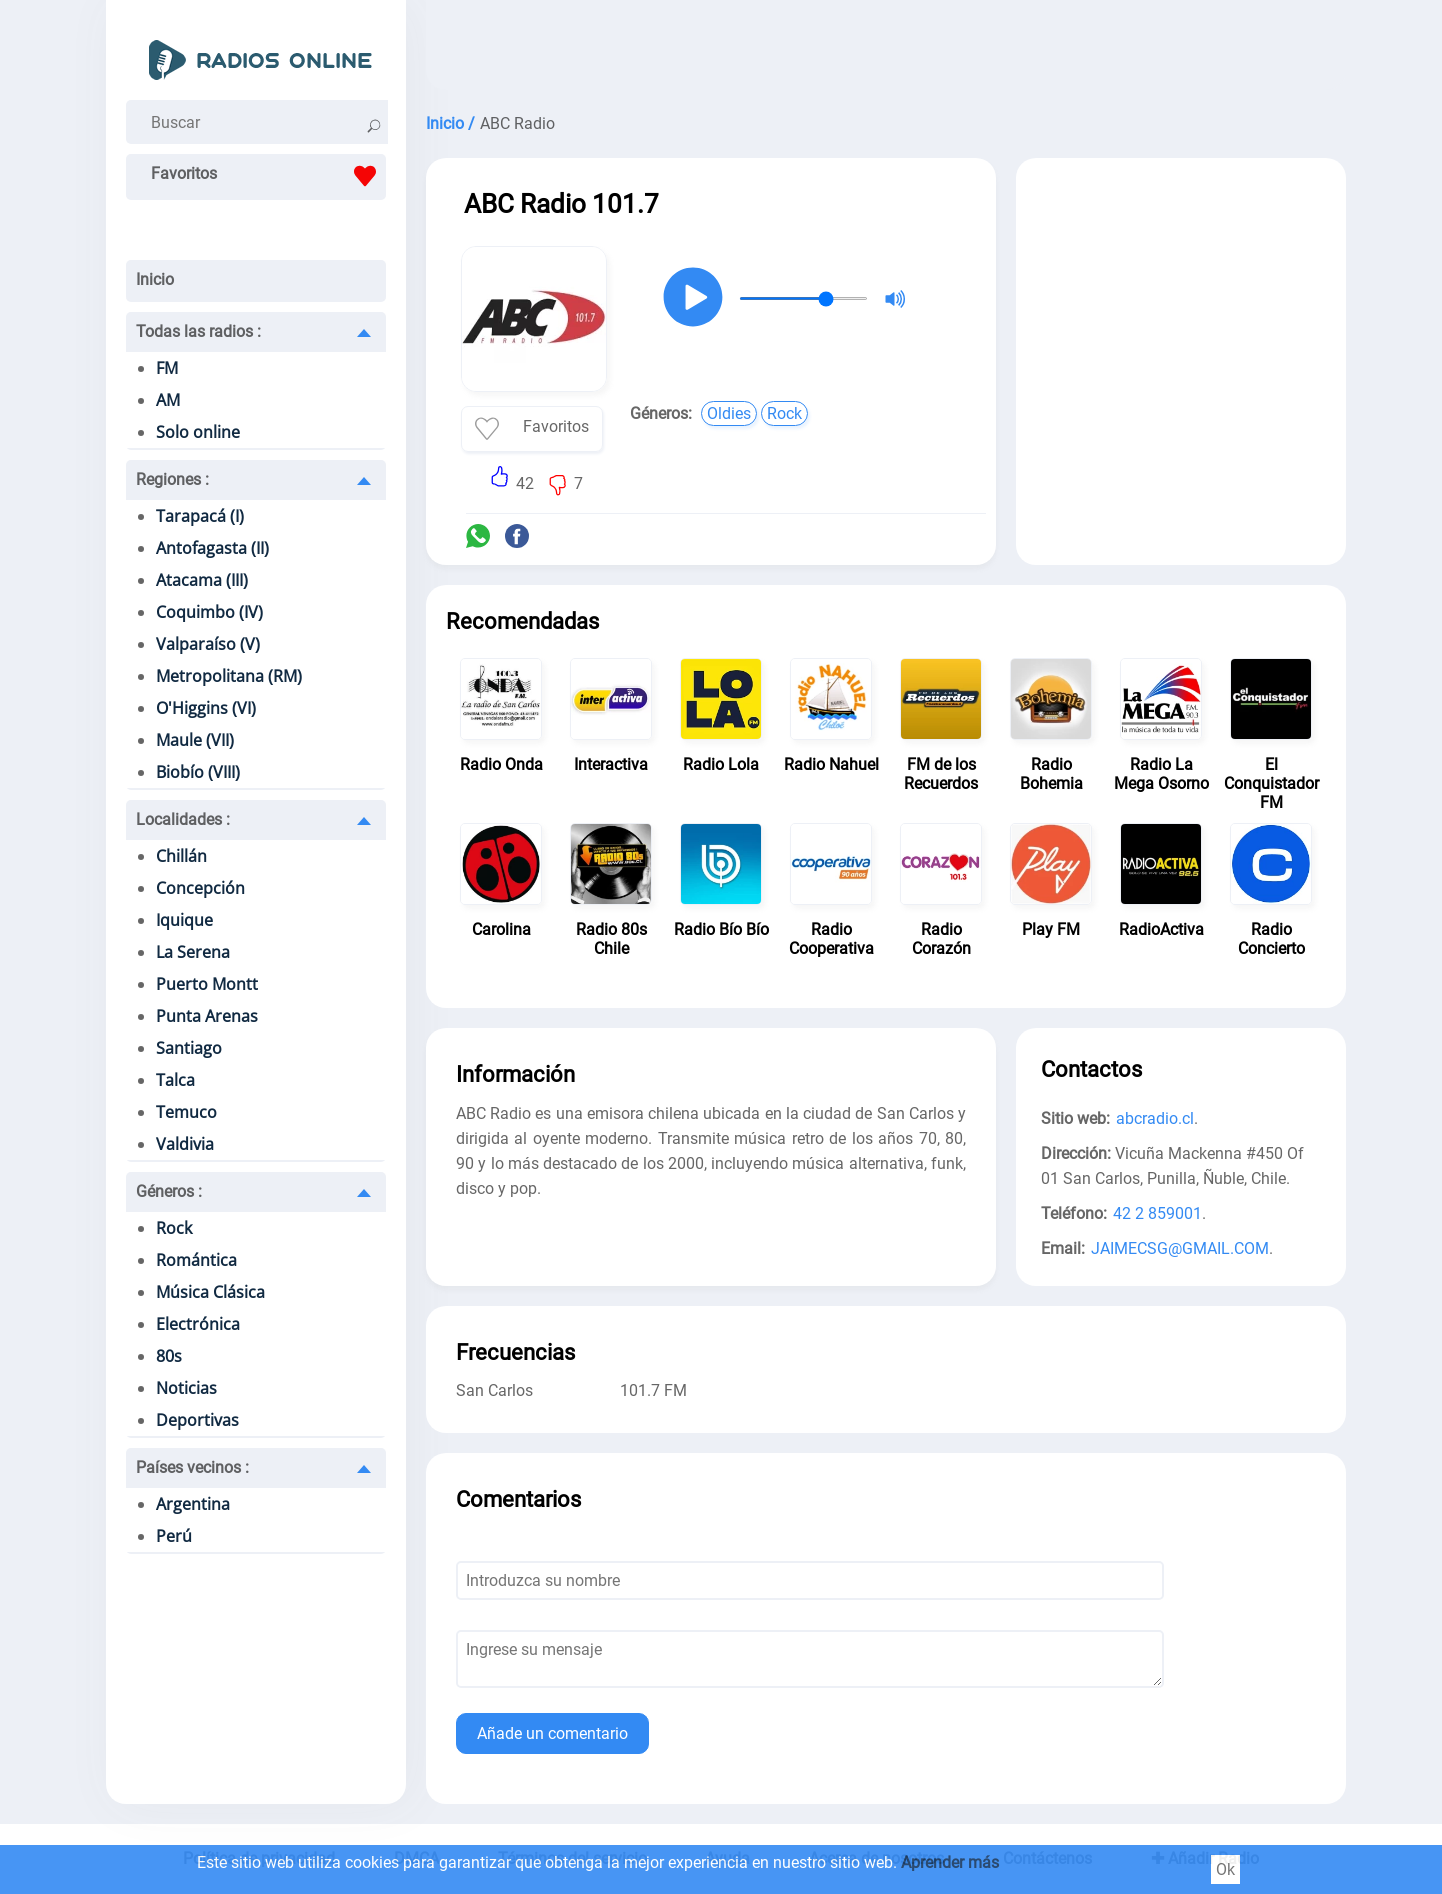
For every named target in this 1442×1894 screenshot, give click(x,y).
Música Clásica (210, 1292)
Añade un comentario (552, 1733)
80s (169, 1356)
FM (167, 368)
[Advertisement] (886, 50)
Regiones (172, 479)
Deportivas (197, 1420)
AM (168, 400)
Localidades (183, 819)
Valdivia (185, 1144)
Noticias (186, 1388)
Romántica (196, 1260)
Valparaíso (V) (208, 644)
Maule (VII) (195, 740)
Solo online (198, 432)
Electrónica (198, 1324)
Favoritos (268, 176)
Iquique (184, 920)
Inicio (155, 279)
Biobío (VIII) (198, 772)
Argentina (193, 1504)
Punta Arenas (207, 1016)
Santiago (189, 1048)
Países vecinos (192, 1467)
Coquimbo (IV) (209, 612)
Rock (174, 1228)
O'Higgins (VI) (206, 708)
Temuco (186, 1112)
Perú (174, 1536)
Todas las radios (198, 331)
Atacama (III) (202, 580)
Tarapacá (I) (200, 516)
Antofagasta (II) (212, 548)
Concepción (200, 888)
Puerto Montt (207, 984)
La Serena (193, 952)
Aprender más (950, 1862)
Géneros (169, 1191)
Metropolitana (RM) (229, 676)
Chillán (181, 856)
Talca (175, 1080)
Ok (1225, 1869)
